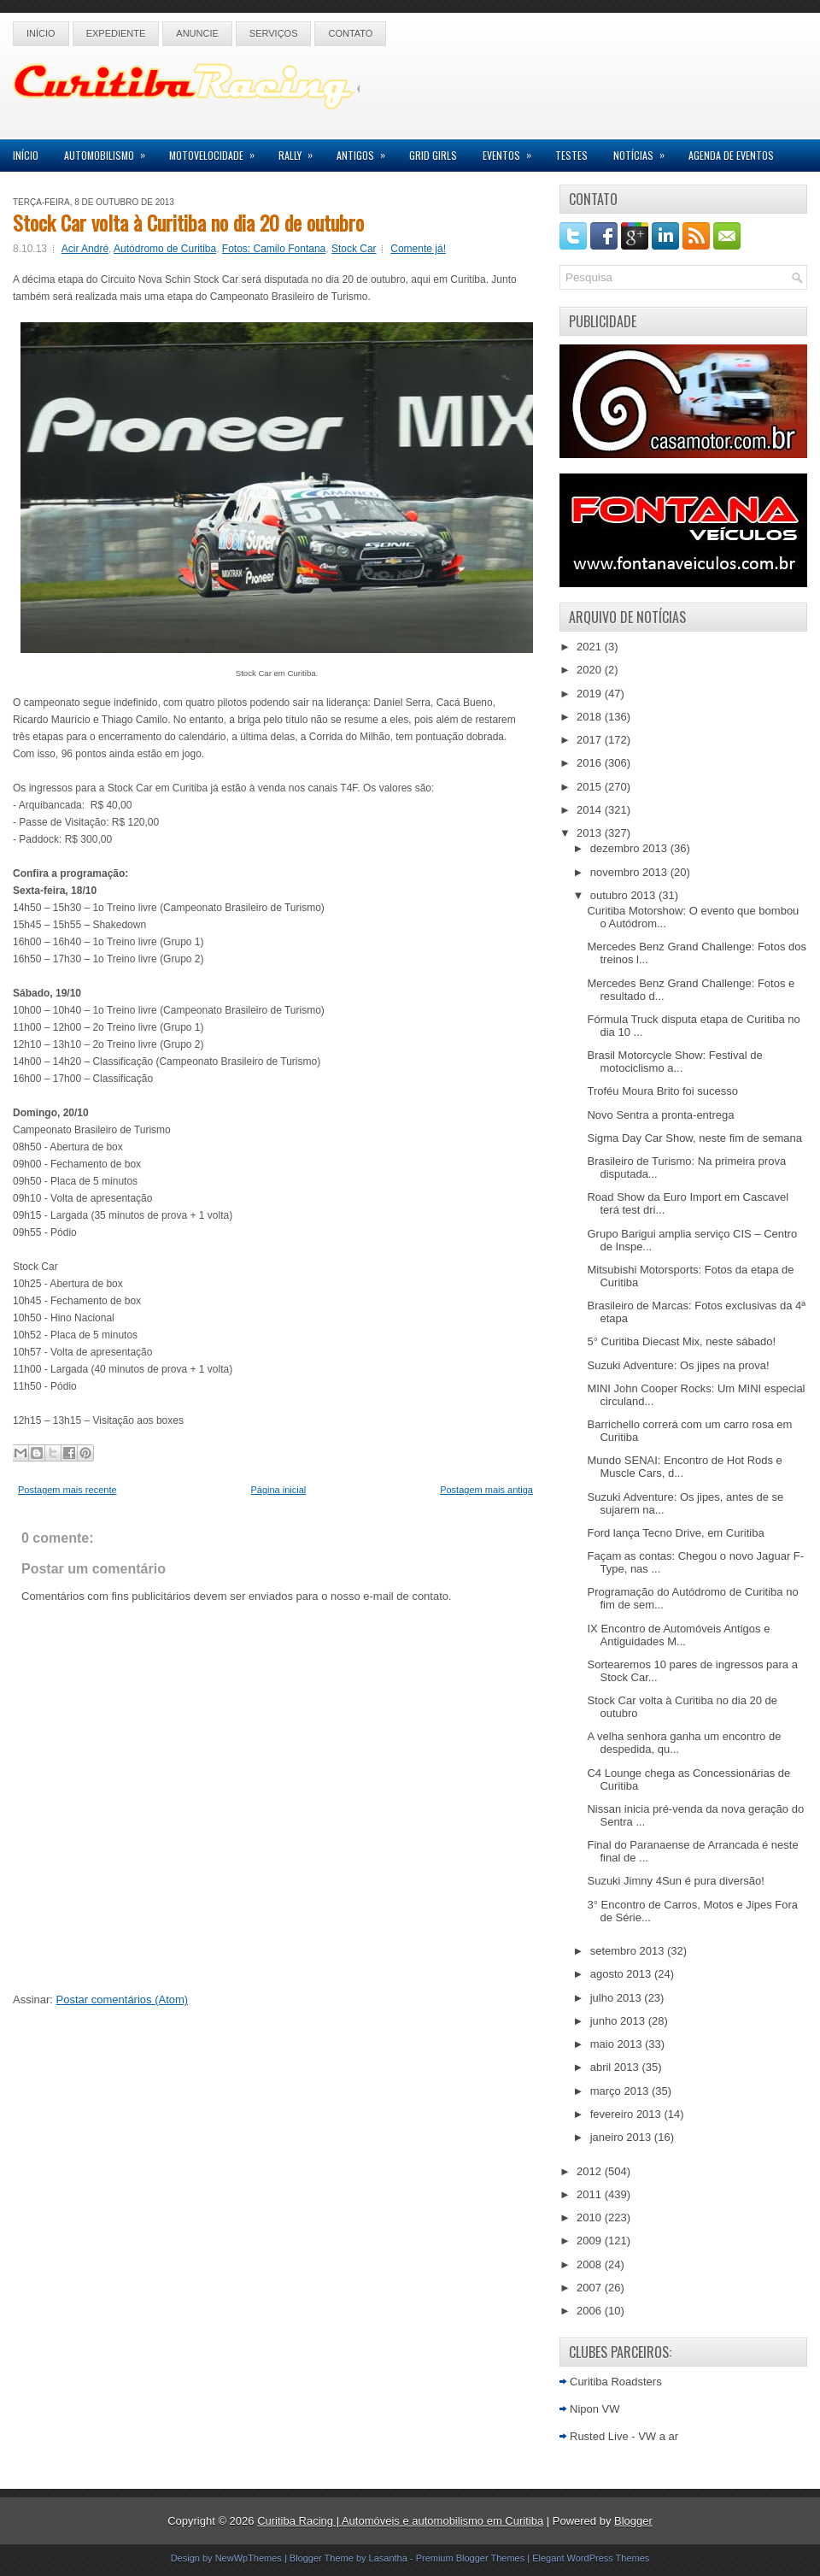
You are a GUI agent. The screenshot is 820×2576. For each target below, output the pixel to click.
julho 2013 (617, 1997)
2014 (591, 809)
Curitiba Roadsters (616, 2381)
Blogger (633, 2520)
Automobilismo (110, 150)
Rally (301, 150)
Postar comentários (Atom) (122, 1999)
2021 (591, 646)
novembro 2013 (630, 872)
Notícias (644, 150)
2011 (591, 2194)
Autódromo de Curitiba (165, 249)
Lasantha (388, 2558)
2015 (591, 786)
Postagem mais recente (67, 1490)
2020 (591, 669)
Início (41, 33)
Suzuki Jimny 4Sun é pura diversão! (675, 1880)
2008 (591, 2264)
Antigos (366, 150)
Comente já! (418, 249)
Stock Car (354, 249)
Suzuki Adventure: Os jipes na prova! (678, 1365)
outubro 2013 (624, 895)
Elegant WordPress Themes (590, 2558)
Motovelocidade (217, 150)
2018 (591, 716)
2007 (591, 2287)
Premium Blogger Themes (470, 2558)
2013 (591, 832)
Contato (350, 33)
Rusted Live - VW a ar (624, 2436)
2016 (591, 762)
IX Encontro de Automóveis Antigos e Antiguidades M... (678, 1635)
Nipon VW (595, 2409)
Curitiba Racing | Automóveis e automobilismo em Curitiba (400, 2520)
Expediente (116, 33)
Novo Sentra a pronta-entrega (660, 1115)
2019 (591, 693)
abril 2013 (616, 2067)
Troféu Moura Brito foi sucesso (662, 1091)
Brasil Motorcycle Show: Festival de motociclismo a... (674, 1061)
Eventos (512, 150)
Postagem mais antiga (486, 1490)
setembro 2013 (628, 1950)
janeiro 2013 (622, 2137)
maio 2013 (617, 2044)
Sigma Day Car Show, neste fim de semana (694, 1138)
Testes (571, 155)
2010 (591, 2217)
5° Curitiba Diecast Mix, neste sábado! (681, 1341)
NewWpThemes (248, 2558)
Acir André (85, 249)
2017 (591, 739)
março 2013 (621, 2091)
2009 (591, 2240)
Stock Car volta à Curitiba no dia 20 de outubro (188, 222)
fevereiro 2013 (627, 2114)
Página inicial (278, 1490)
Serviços (273, 33)
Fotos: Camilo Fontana (273, 249)
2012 (591, 2171)
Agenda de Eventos (731, 155)
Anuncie (197, 33)
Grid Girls (433, 155)
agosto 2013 (622, 1973)
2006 (591, 2310)
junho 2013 (619, 2020)
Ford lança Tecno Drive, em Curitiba (675, 1532)
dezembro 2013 (630, 848)
